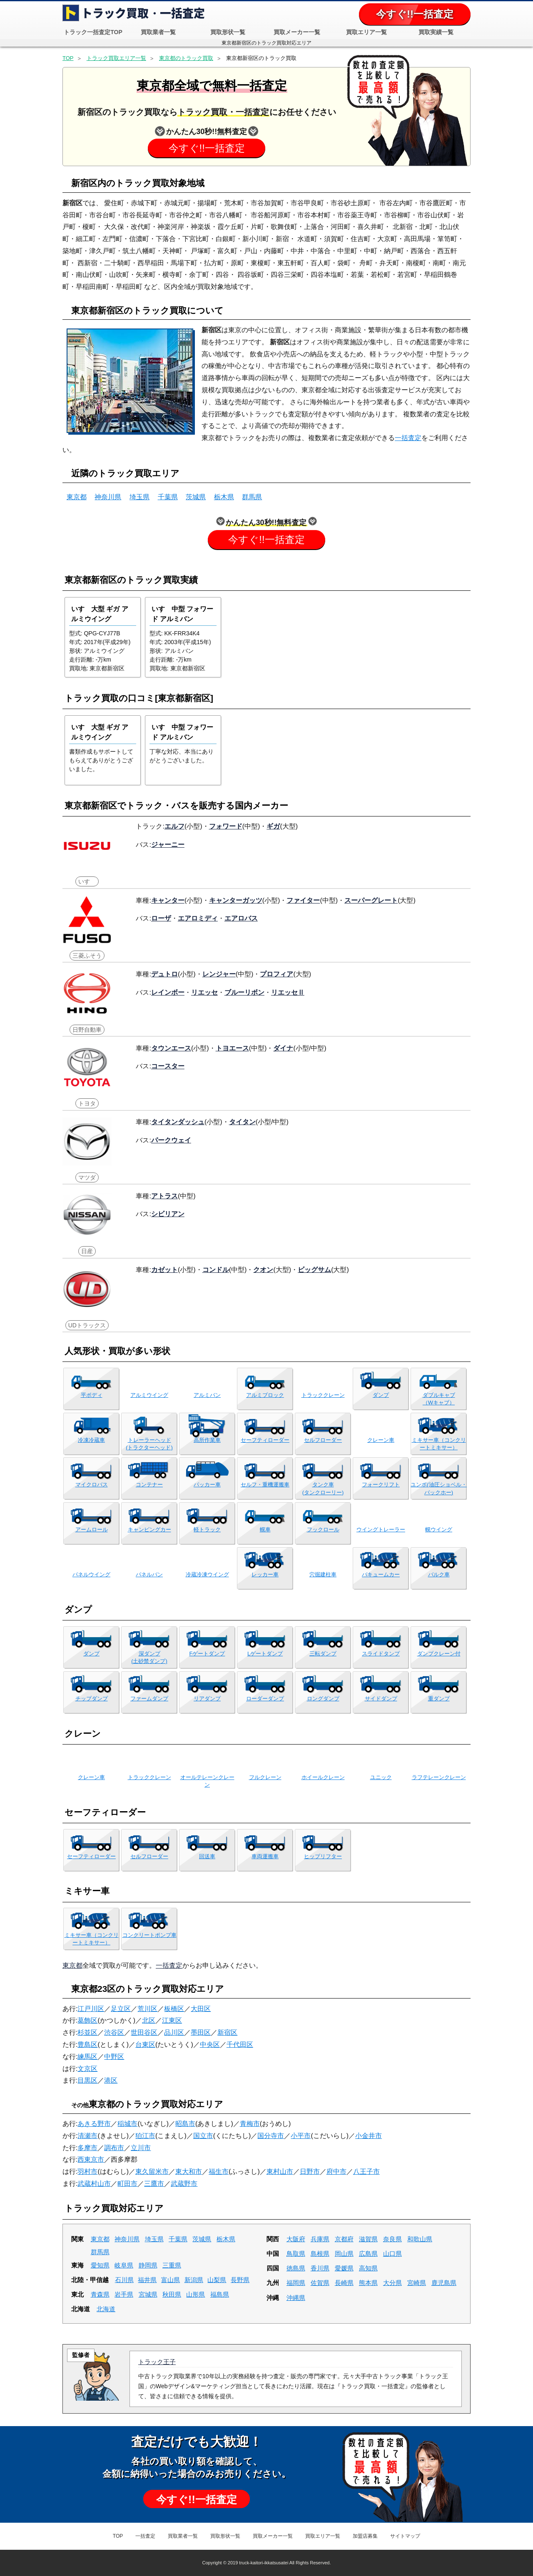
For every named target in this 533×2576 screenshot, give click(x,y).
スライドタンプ (381, 1653)
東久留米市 (152, 2171)
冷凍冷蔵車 (91, 1440)
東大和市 (188, 2171)
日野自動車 (87, 1029)
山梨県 (216, 2279)
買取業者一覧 (158, 32)
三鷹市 (154, 2183)
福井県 (147, 2279)
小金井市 (368, 2135)
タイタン (242, 1121)
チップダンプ (91, 1698)
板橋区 (174, 2008)
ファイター (303, 900)
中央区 (210, 2044)
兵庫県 (320, 2238)
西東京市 (90, 2159)
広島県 (368, 2253)
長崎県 (344, 2282)
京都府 (344, 2238)
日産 (87, 1251)
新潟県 (193, 2279)
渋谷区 (114, 2032)
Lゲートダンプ (265, 1653)
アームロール (91, 1529)
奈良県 (392, 2238)
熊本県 (368, 2282)
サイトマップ (405, 2536)
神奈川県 (108, 496)
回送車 (207, 1856)
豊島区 (87, 2044)
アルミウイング (149, 1395)
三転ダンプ (322, 1653)
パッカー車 (207, 1484)
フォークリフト (381, 1484)
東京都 (77, 496)
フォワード (225, 826)
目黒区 (87, 2080)
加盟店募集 (365, 2536)
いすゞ (87, 881)
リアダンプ (207, 1698)
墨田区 (201, 2032)
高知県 (368, 2268)
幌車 (265, 1529)
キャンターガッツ (235, 900)
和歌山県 (419, 2238)
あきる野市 (94, 2123)
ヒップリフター (323, 1856)
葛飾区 (87, 2020)
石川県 (124, 2279)
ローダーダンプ (265, 1698)
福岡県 (295, 2282)
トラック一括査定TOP (93, 32)
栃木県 (224, 496)
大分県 (392, 2282)
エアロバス (241, 918)
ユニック (381, 1777)
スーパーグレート (371, 900)
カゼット (164, 1269)
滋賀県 (368, 2238)
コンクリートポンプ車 (149, 1935)
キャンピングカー (149, 1529)
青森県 (100, 2294)
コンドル (215, 1269)
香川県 (320, 2268)
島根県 (320, 2253)
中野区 (114, 2056)
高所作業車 (207, 1440)
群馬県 (252, 496)
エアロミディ (198, 918)
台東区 (145, 2044)
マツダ (87, 1177)
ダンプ (381, 1395)
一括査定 (408, 437)
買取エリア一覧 (366, 32)
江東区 (172, 2020)
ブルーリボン (244, 992)
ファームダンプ (149, 1698)
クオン (263, 1269)
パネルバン (149, 1574)
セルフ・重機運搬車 (265, 1484)
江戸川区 (90, 2008)
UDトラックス (87, 1325)
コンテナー (149, 1484)
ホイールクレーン (323, 1777)
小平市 (301, 2135)
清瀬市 (87, 2135)
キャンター (167, 900)
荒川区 (147, 2008)
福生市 (219, 2171)
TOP (68, 58)
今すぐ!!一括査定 (414, 14)
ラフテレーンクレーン (439, 1777)
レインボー (167, 992)
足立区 (121, 2008)
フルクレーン (265, 1777)
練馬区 (87, 2056)
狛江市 (145, 2135)
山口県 (392, 2253)
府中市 (336, 2171)
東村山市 (279, 2171)
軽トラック (207, 1529)
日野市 (310, 2171)
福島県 (219, 2294)
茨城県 (196, 496)
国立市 (203, 2135)
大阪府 (295, 2238)
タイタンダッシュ (177, 1121)
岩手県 (124, 2294)
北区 (148, 2020)
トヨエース (232, 1048)
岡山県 (344, 2253)
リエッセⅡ (287, 992)
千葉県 (168, 496)
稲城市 (127, 2123)
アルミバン (207, 1395)
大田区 (201, 2008)
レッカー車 (265, 1574)
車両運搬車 (265, 1856)
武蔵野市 (184, 2183)
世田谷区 (144, 2032)
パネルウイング (91, 1574)
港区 (110, 2080)
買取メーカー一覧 (297, 32)
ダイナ (283, 1048)
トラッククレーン (323, 1395)
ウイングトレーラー (380, 1529)
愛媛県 (344, 2268)
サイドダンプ (381, 1698)
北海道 (106, 2308)
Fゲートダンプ (207, 1653)
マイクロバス (91, 1484)
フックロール (323, 1529)
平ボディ (91, 1395)
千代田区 (240, 2044)
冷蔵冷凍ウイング (207, 1574)
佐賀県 (320, 2282)
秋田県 (171, 2294)
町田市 (127, 2183)
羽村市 (87, 2171)
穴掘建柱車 (322, 1574)
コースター (167, 1066)
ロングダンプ (323, 1698)
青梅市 (250, 2123)
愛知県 (100, 2265)
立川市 (141, 2147)
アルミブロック (265, 1395)
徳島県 (295, 2268)
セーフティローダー (265, 1440)
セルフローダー (323, 1440)
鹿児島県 (443, 2282)
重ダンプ (439, 1698)
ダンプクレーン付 (439, 1653)
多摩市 (87, 2147)
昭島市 (185, 2123)
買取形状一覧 (227, 32)
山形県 (195, 2294)
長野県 (240, 2279)
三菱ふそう (87, 955)
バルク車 (439, 1574)
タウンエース (171, 1048)
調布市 (114, 2147)
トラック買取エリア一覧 (116, 58)
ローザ (161, 918)
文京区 (87, 2068)
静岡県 (148, 2265)
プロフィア (276, 974)
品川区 (174, 2032)
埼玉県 (139, 496)
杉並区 (87, 2032)
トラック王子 (157, 2361)
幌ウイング (438, 1529)
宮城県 (148, 2294)
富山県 (170, 2279)
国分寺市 (270, 2135)
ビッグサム (314, 1269)
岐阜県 (124, 2265)
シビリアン (167, 1213)
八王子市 (366, 2171)
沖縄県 (295, 2297)
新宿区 (227, 2032)
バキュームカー (381, 1574)
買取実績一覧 (435, 32)
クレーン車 (380, 1440)
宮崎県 (416, 2282)
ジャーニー (167, 844)
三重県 (171, 2265)
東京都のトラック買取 (186, 58)
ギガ (273, 826)
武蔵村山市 (94, 2183)
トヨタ (87, 1103)
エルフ (174, 826)
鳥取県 (295, 2253)
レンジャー (219, 974)
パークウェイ (171, 1140)
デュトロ (164, 974)
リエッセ (204, 992)
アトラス (164, 1196)
